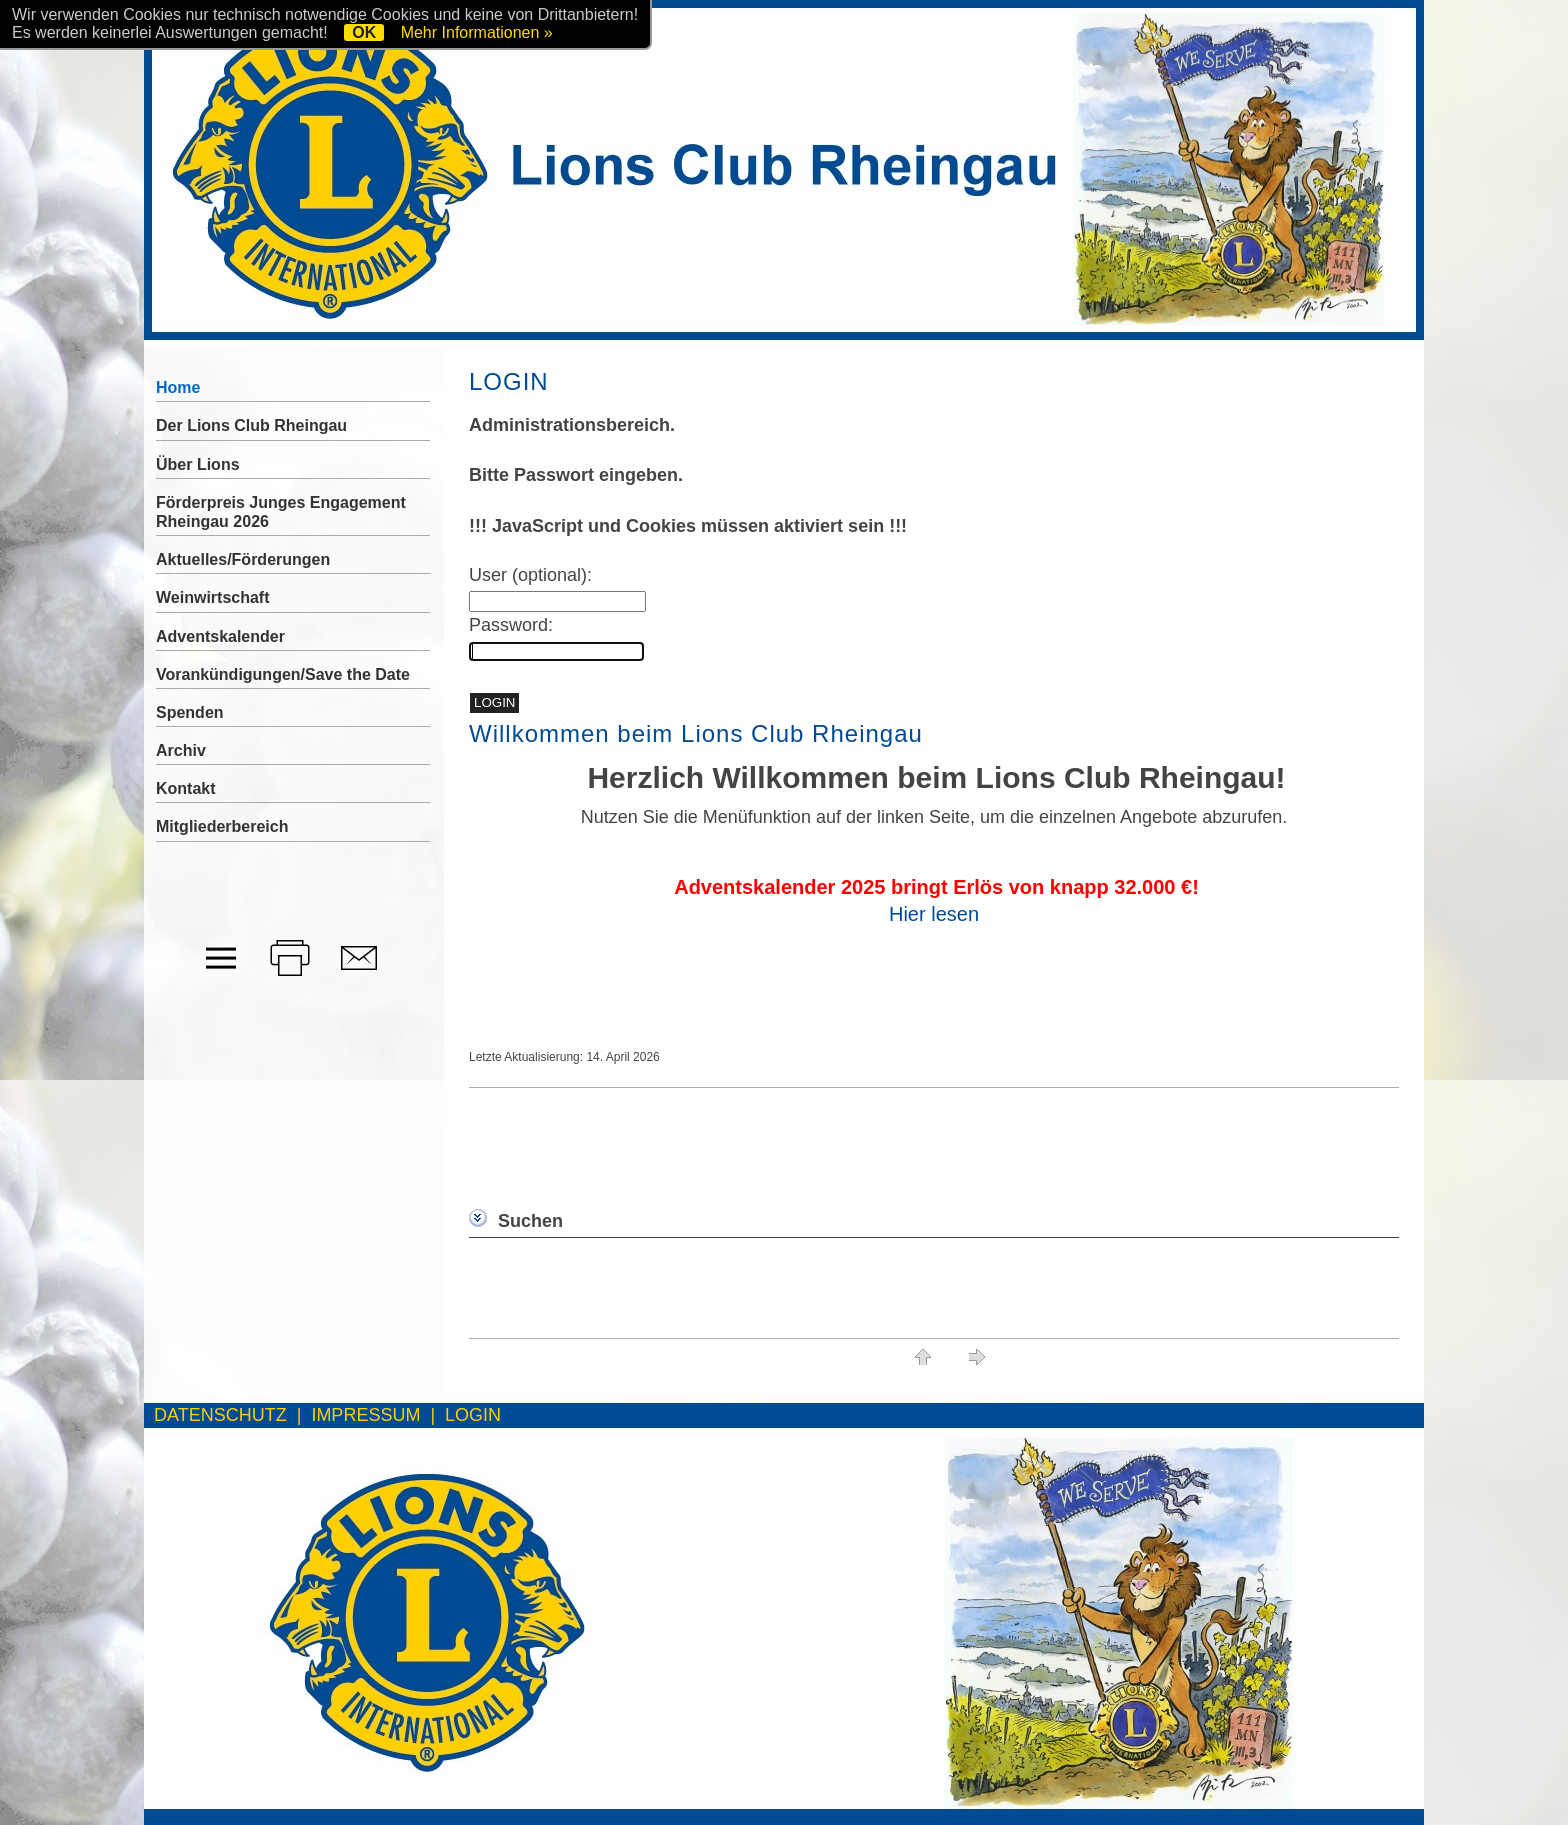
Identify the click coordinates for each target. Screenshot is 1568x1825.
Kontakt (186, 788)
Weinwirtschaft (213, 597)
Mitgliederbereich (222, 826)
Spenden (190, 712)
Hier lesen (934, 914)
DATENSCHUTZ (220, 1415)
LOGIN (473, 1415)
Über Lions (198, 464)
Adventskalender (220, 636)
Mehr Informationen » (477, 32)
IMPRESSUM (365, 1415)
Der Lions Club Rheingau (251, 425)
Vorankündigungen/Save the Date (283, 674)
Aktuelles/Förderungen (243, 559)
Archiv (181, 750)
